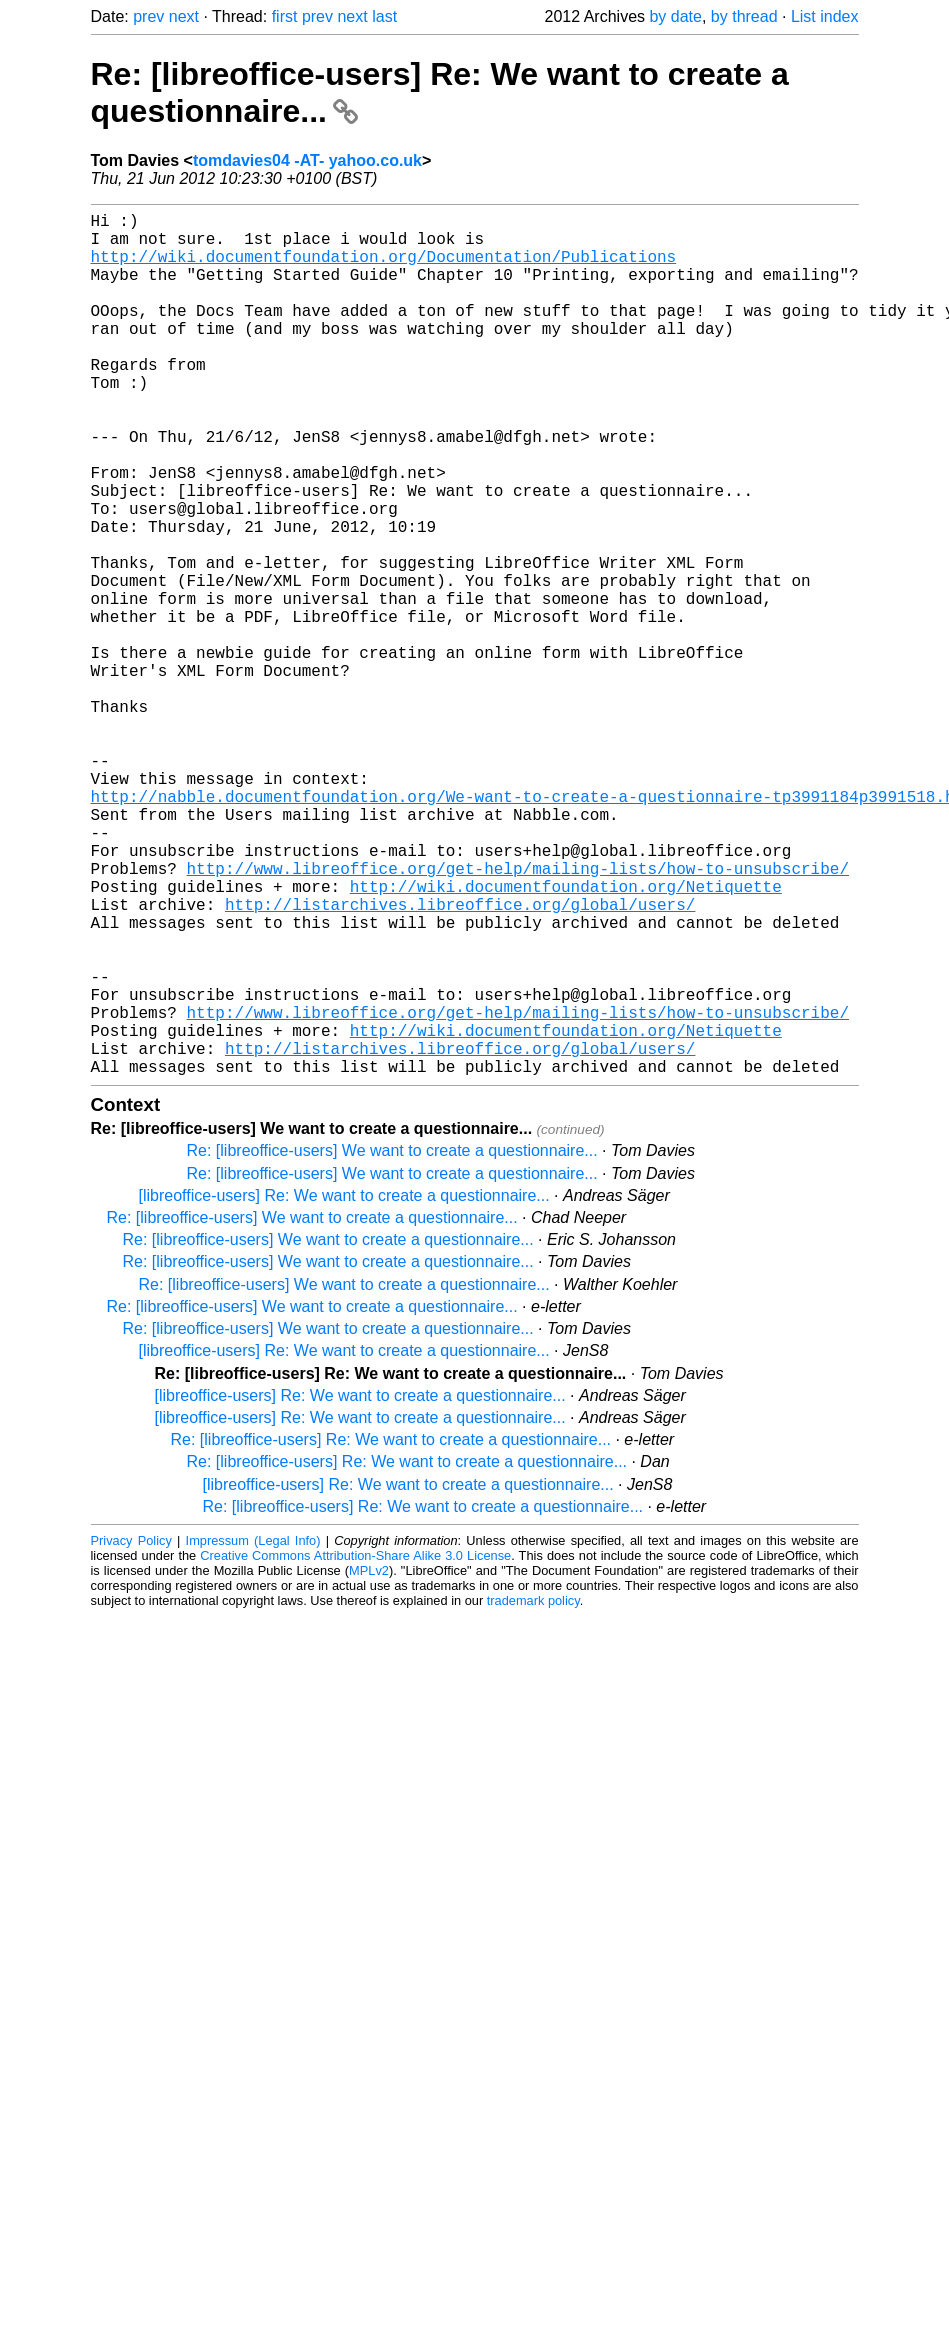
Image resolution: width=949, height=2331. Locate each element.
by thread (744, 16)
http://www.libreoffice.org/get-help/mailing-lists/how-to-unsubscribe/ (518, 1016)
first (285, 16)
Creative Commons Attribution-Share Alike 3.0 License (355, 1747)
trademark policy (533, 1792)
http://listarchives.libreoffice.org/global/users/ (460, 1060)
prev (148, 16)
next (184, 16)
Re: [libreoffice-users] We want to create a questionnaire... (392, 1342)
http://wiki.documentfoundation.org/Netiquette (566, 1038)
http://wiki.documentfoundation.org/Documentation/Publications (384, 268)
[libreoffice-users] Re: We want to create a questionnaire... (344, 1387)
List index (825, 16)
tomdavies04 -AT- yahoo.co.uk (307, 160)
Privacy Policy (131, 1732)
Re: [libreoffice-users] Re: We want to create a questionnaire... (391, 1631)
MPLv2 (369, 1762)
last (384, 16)
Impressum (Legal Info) (253, 1732)
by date (675, 16)
